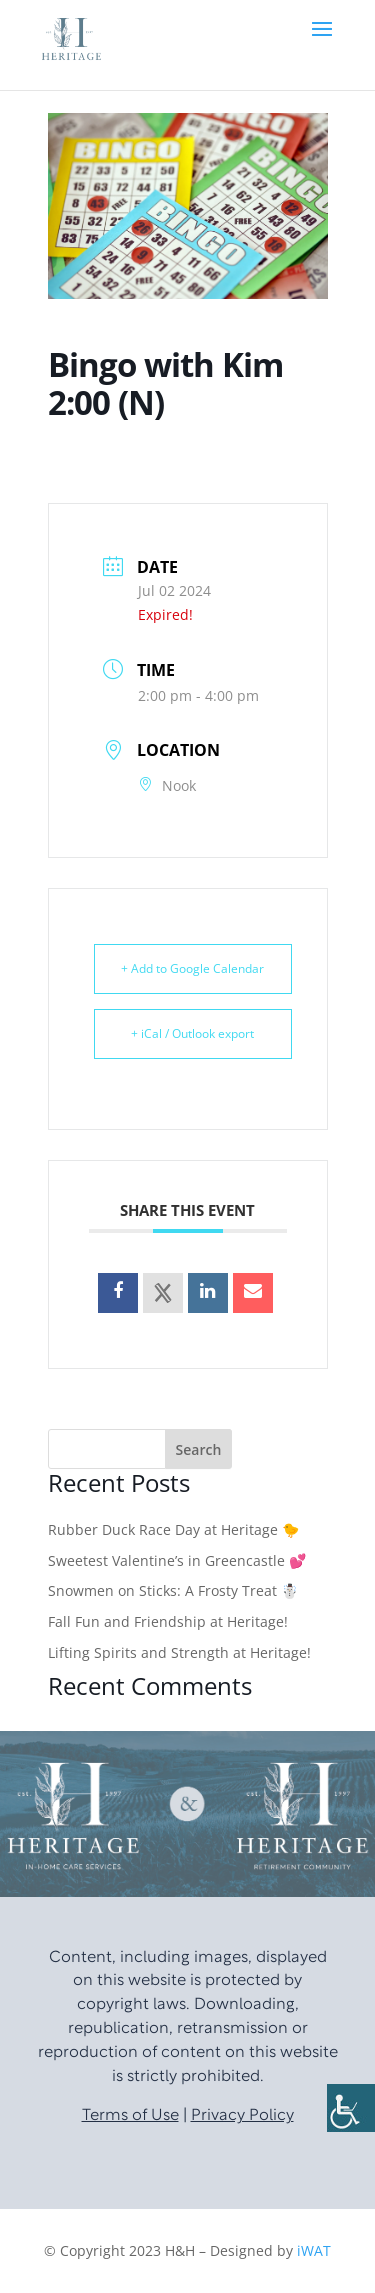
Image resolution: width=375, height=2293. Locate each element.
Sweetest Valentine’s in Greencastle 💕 (177, 1560)
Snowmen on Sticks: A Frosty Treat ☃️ (173, 1590)
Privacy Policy (242, 2116)
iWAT (314, 2250)
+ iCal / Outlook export (192, 1033)
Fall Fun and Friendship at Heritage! (168, 1621)
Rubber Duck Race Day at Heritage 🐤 (173, 1529)
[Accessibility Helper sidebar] (351, 2108)
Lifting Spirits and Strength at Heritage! (179, 1652)
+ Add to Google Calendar (192, 968)
